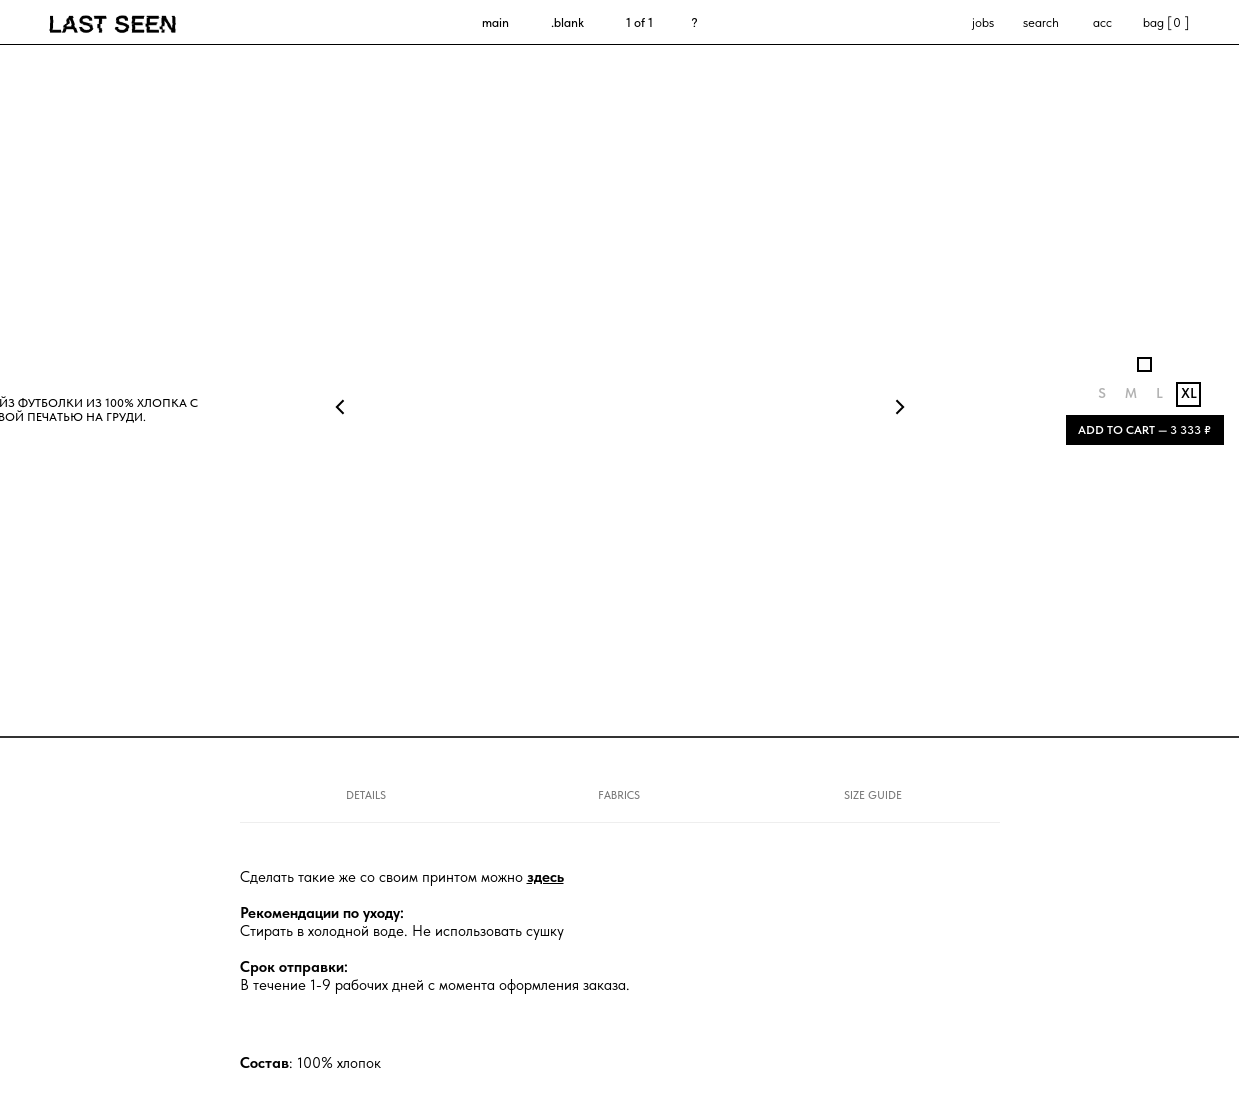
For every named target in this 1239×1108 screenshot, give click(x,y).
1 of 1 (639, 22)
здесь (545, 877)
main (495, 22)
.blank (567, 22)
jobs (983, 22)
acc (1102, 22)
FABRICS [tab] (619, 795)
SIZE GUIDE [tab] (873, 795)
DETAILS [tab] (366, 795)
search (1041, 22)
